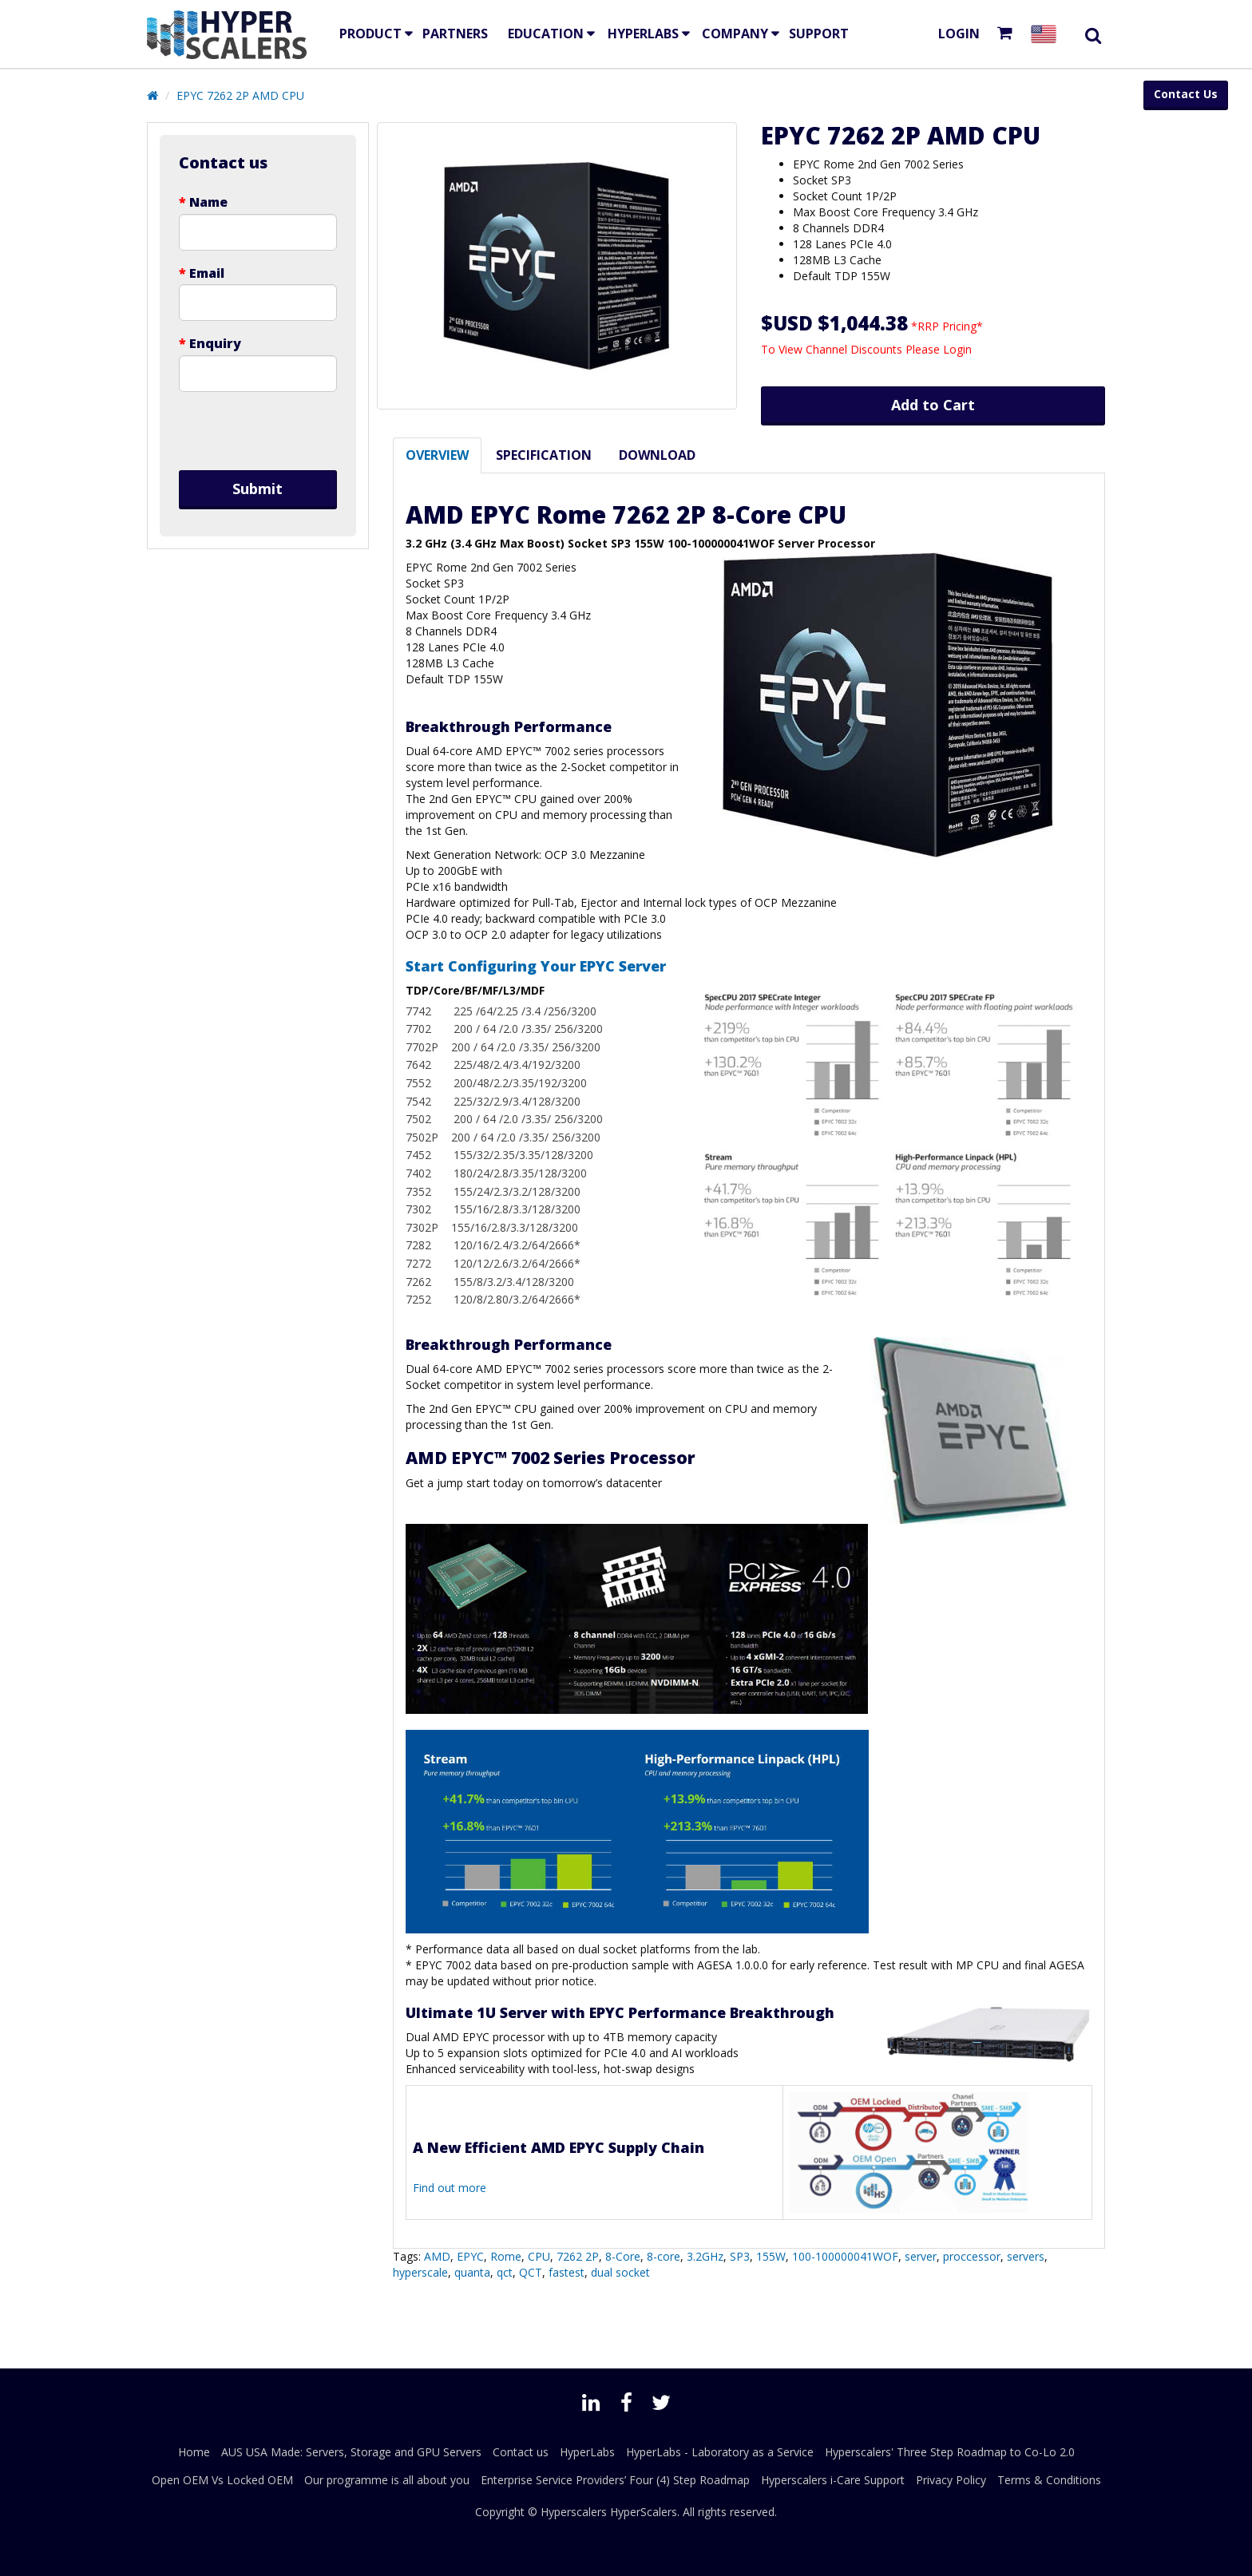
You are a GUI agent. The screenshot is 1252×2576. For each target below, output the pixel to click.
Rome (505, 2256)
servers (1025, 2256)
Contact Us (1186, 93)
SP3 (740, 2256)
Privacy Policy (951, 2479)
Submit (257, 488)
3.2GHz (705, 2256)
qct (505, 2272)
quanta (472, 2272)
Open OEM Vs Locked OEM (222, 2479)
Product (370, 33)
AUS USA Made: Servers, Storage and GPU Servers (351, 2451)
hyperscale (420, 2272)
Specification (544, 455)
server (921, 2256)
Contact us (521, 2451)
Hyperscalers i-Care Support (833, 2479)
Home (194, 2451)
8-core (663, 2256)
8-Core (622, 2256)
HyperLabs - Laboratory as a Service (720, 2451)
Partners (455, 33)
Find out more (449, 2187)
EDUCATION (546, 33)
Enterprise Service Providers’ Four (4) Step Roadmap (615, 2479)
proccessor (971, 2256)
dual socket (620, 2272)
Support (819, 33)
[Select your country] (1046, 34)
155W (771, 2256)
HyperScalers (643, 2511)
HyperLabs (643, 33)
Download (657, 455)
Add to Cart (933, 404)
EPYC (470, 2256)
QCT (530, 2272)
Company (735, 33)
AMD (437, 2256)
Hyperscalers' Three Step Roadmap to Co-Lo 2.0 (950, 2451)
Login (959, 33)
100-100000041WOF (845, 2256)
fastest (566, 2272)
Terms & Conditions (1049, 2479)
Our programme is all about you (387, 2479)
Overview (437, 455)
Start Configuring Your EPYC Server (536, 965)
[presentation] (258, 431)
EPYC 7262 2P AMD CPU (240, 95)
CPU (539, 2256)
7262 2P (578, 2256)
